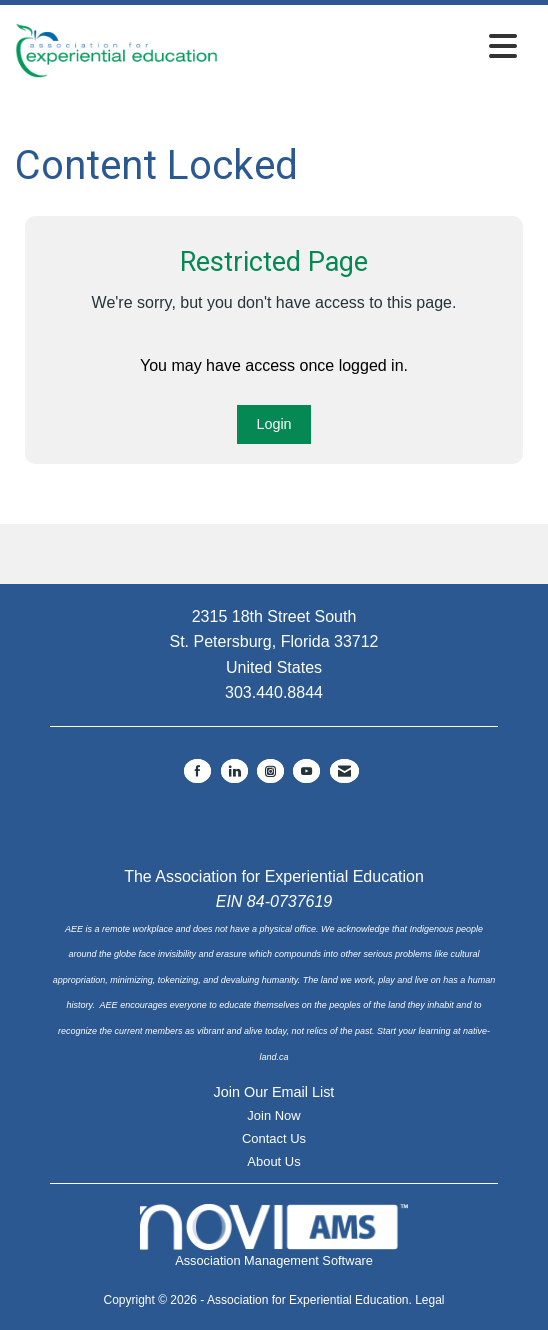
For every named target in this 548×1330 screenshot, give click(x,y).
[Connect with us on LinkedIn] (234, 771)
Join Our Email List (274, 1092)
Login (273, 424)
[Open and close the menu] (373, 47)
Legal (429, 1300)
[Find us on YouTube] (306, 771)
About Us (273, 1161)
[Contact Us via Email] (344, 771)
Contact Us (274, 1138)
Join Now (273, 1115)
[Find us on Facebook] (197, 771)
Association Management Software (274, 1235)
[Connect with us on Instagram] (270, 771)
